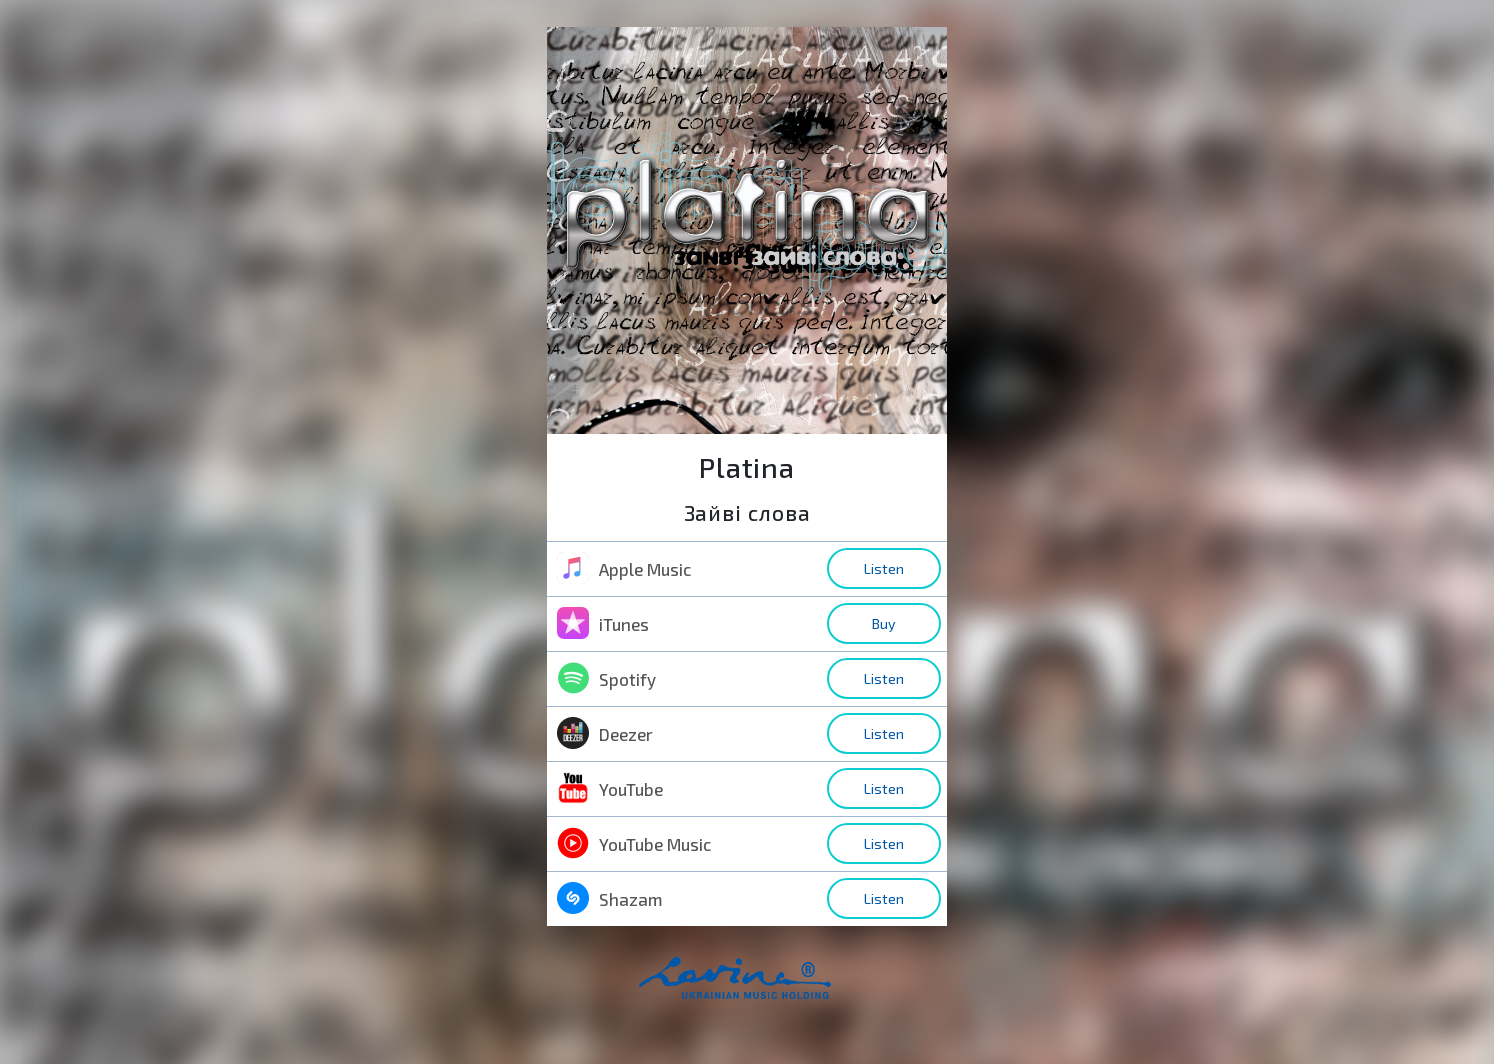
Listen (884, 568)
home (767, 989)
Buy (884, 623)
